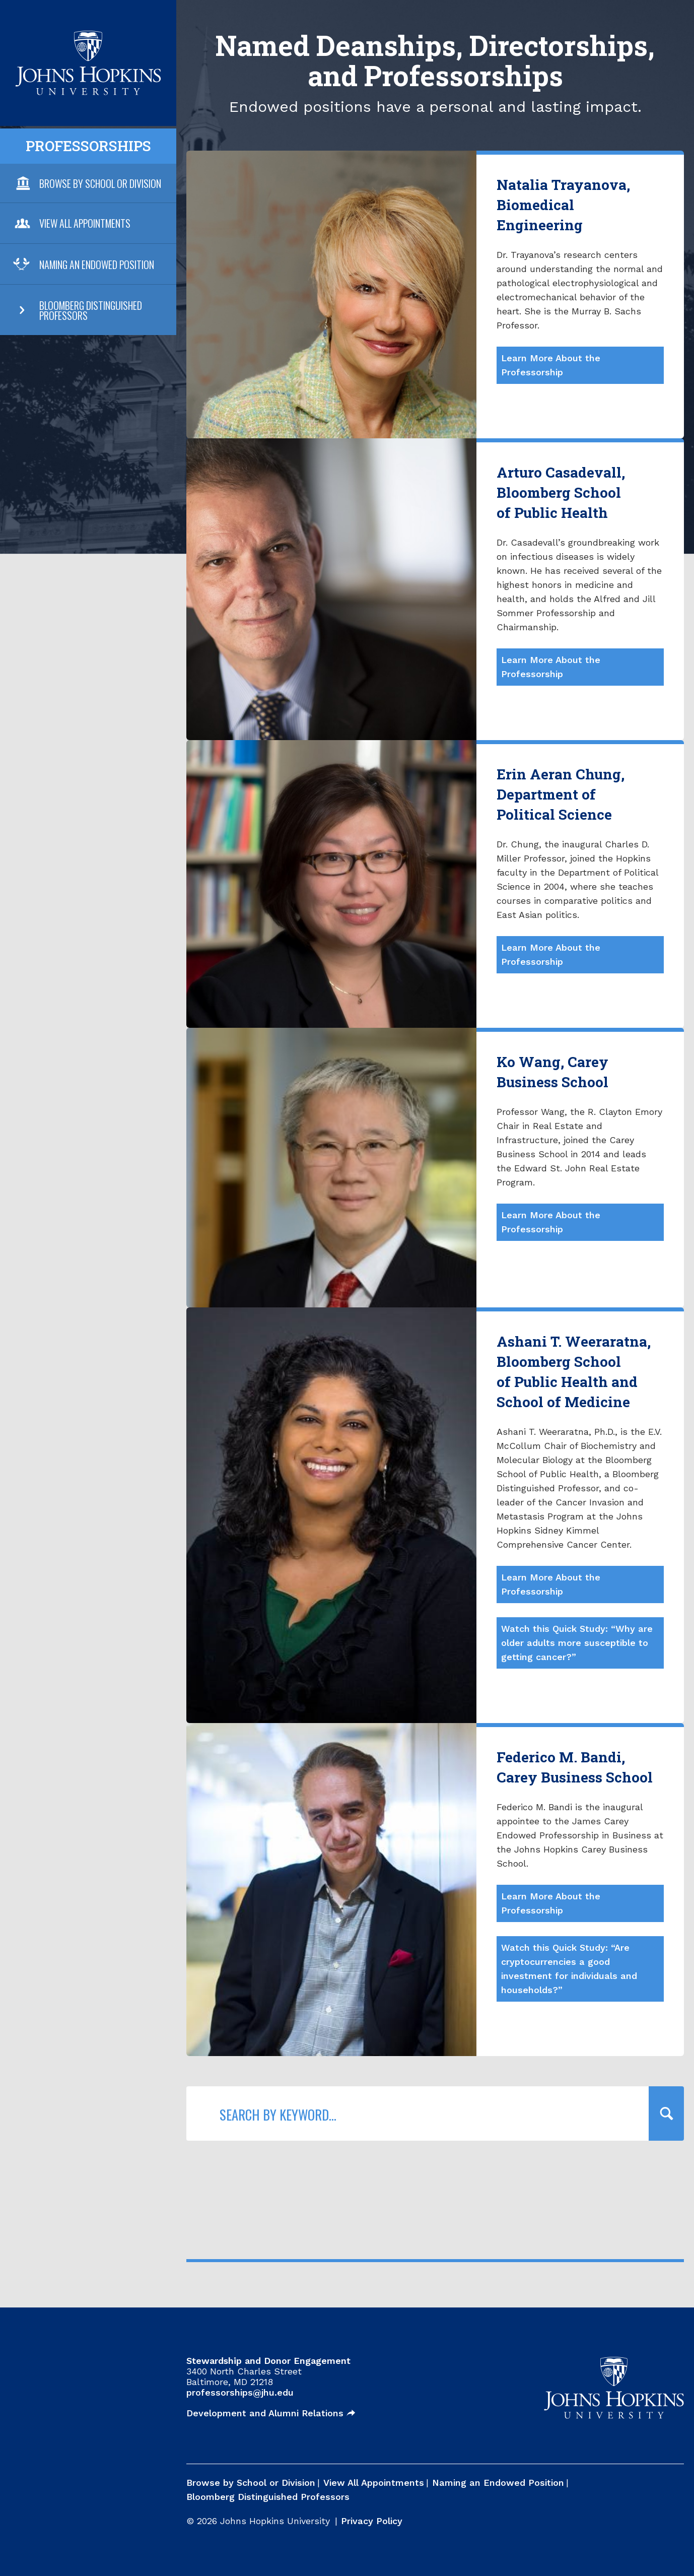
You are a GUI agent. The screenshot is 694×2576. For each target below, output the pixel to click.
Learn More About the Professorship (550, 365)
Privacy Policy (371, 2521)
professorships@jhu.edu (240, 2392)
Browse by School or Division (250, 2482)
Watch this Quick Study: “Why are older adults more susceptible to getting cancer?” (577, 1642)
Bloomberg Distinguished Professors (90, 310)
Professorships (88, 146)
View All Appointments (84, 223)
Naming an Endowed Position (96, 264)
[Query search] (666, 2113)
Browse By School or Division (100, 183)
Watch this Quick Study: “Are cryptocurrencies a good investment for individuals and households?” (569, 1968)
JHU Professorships (88, 37)
